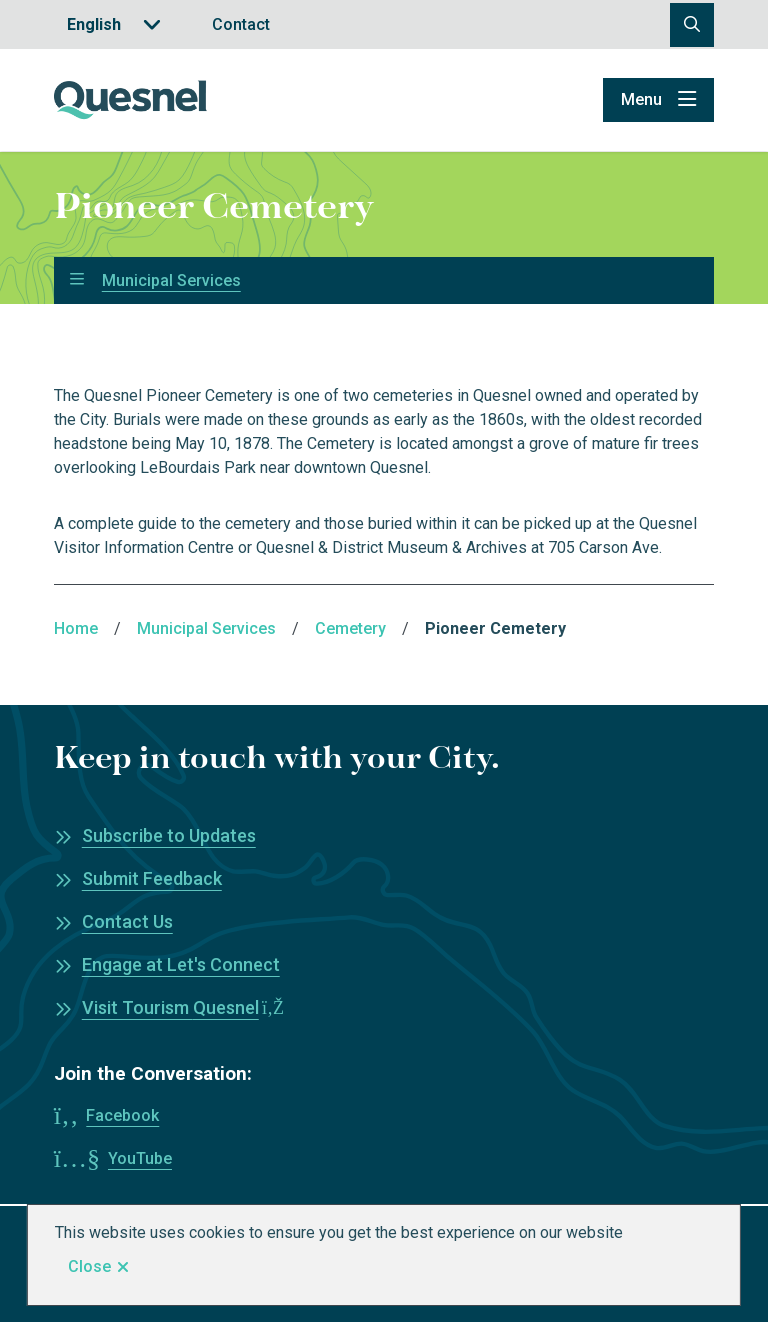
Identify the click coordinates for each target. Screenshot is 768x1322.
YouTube (140, 1158)
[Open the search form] (692, 25)
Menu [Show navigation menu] (641, 99)
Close (89, 1266)
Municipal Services (171, 281)
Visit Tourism (183, 1007)
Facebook (122, 1115)
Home (76, 628)
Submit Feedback (152, 878)
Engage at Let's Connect (181, 964)
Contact (241, 24)
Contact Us (127, 921)
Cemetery (350, 628)
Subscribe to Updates (169, 835)
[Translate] (114, 24)
